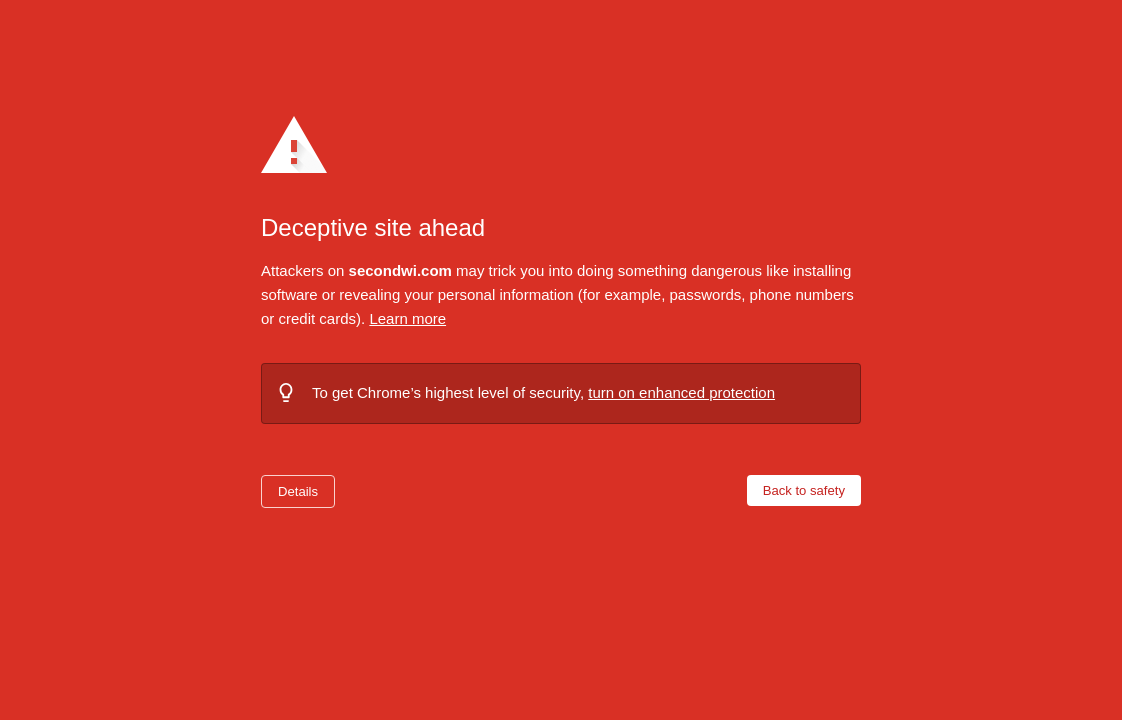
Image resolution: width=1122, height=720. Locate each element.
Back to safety (804, 490)
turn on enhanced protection (681, 392)
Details (298, 491)
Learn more (407, 318)
